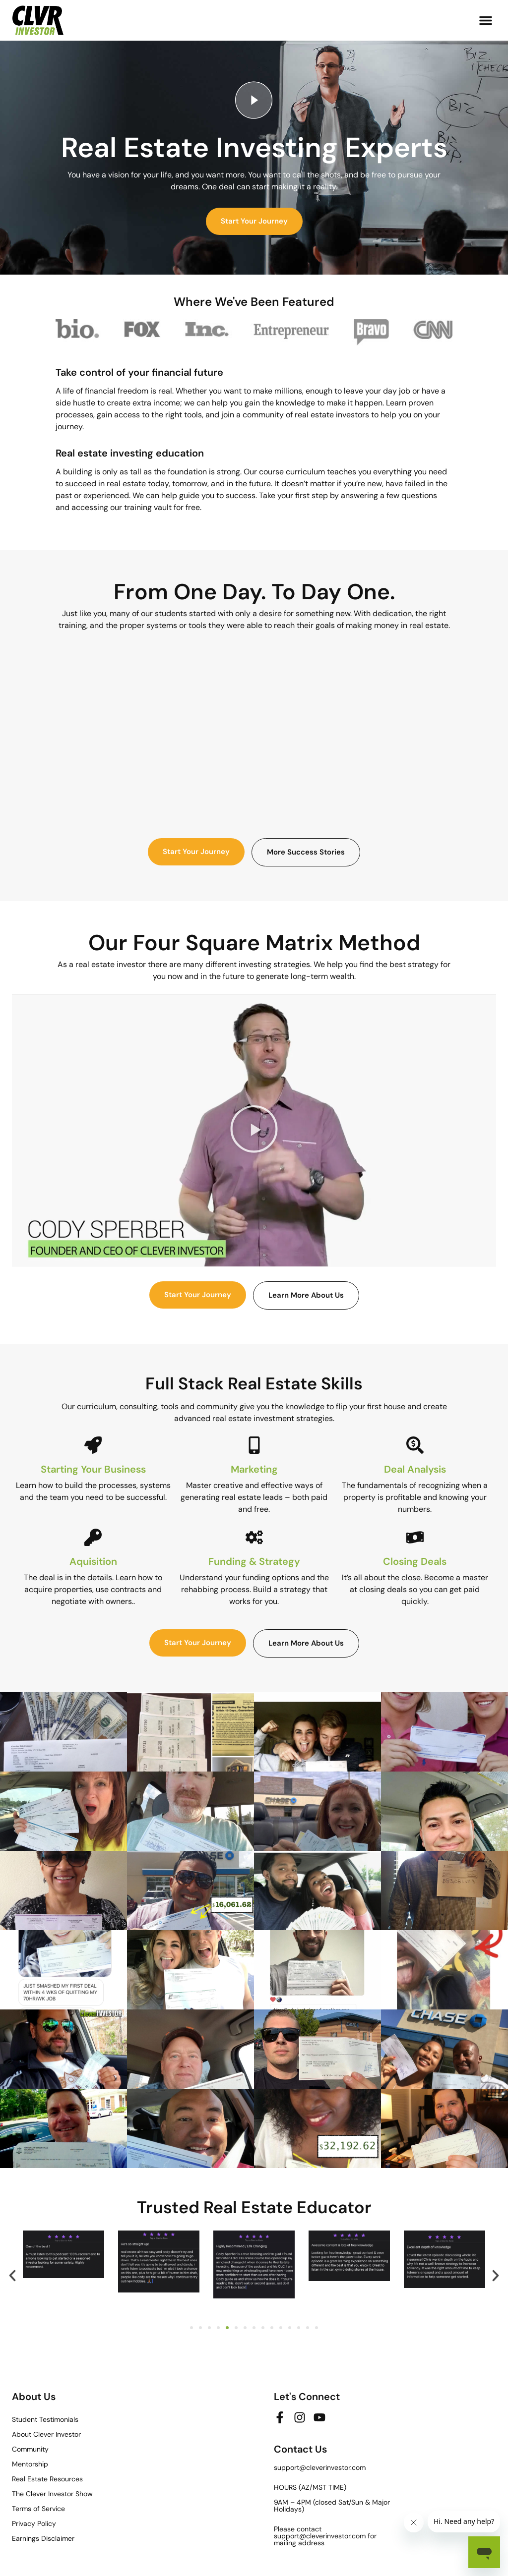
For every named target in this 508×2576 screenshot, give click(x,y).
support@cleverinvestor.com (320, 2467)
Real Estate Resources (47, 2478)
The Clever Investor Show (52, 2493)
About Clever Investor (46, 2434)
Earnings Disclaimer (43, 2538)
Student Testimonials (45, 2419)
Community (30, 2449)
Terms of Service (38, 2508)
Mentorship (30, 2464)
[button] (485, 20)
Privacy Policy (34, 2523)
